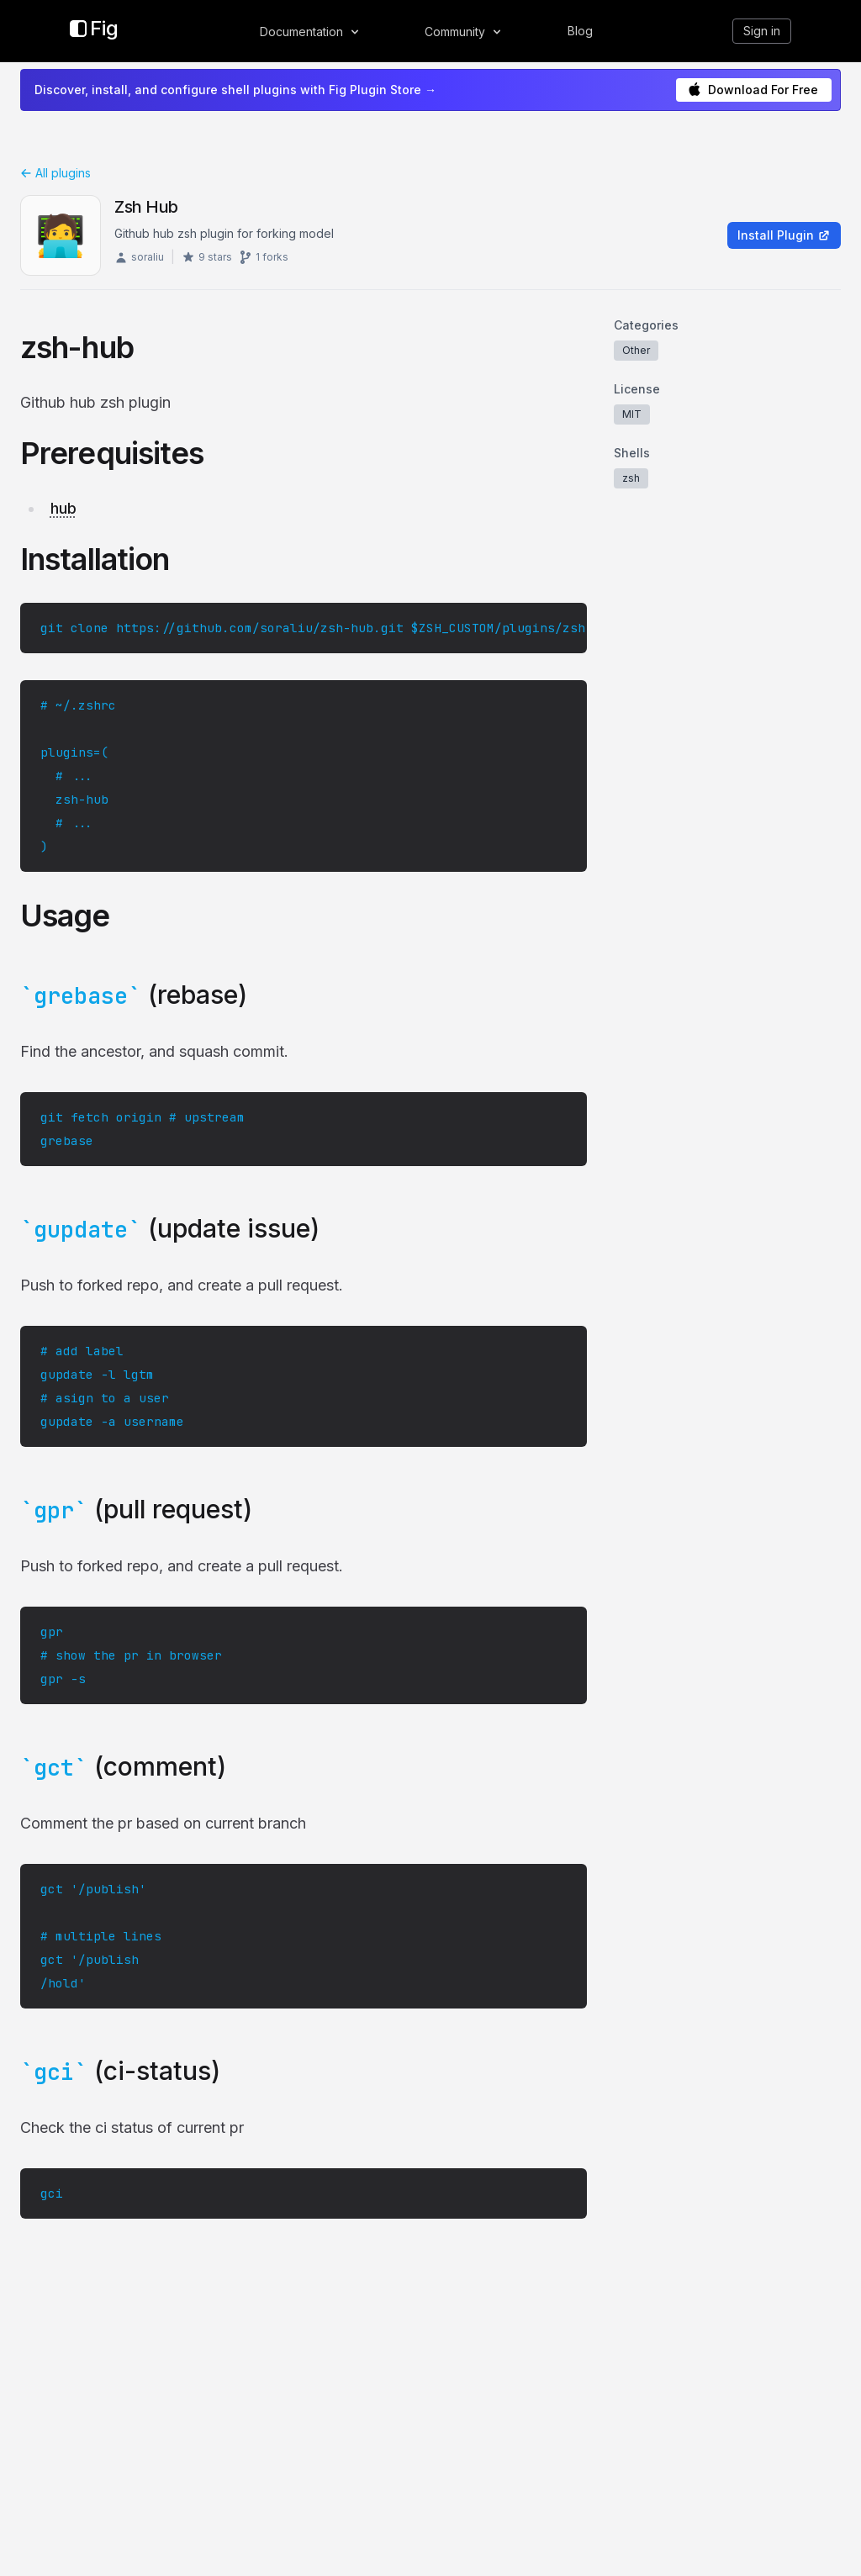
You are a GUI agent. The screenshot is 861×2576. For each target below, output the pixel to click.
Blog (580, 31)
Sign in (761, 31)
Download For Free (753, 89)
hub (63, 508)
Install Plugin (784, 235)
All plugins (55, 173)
